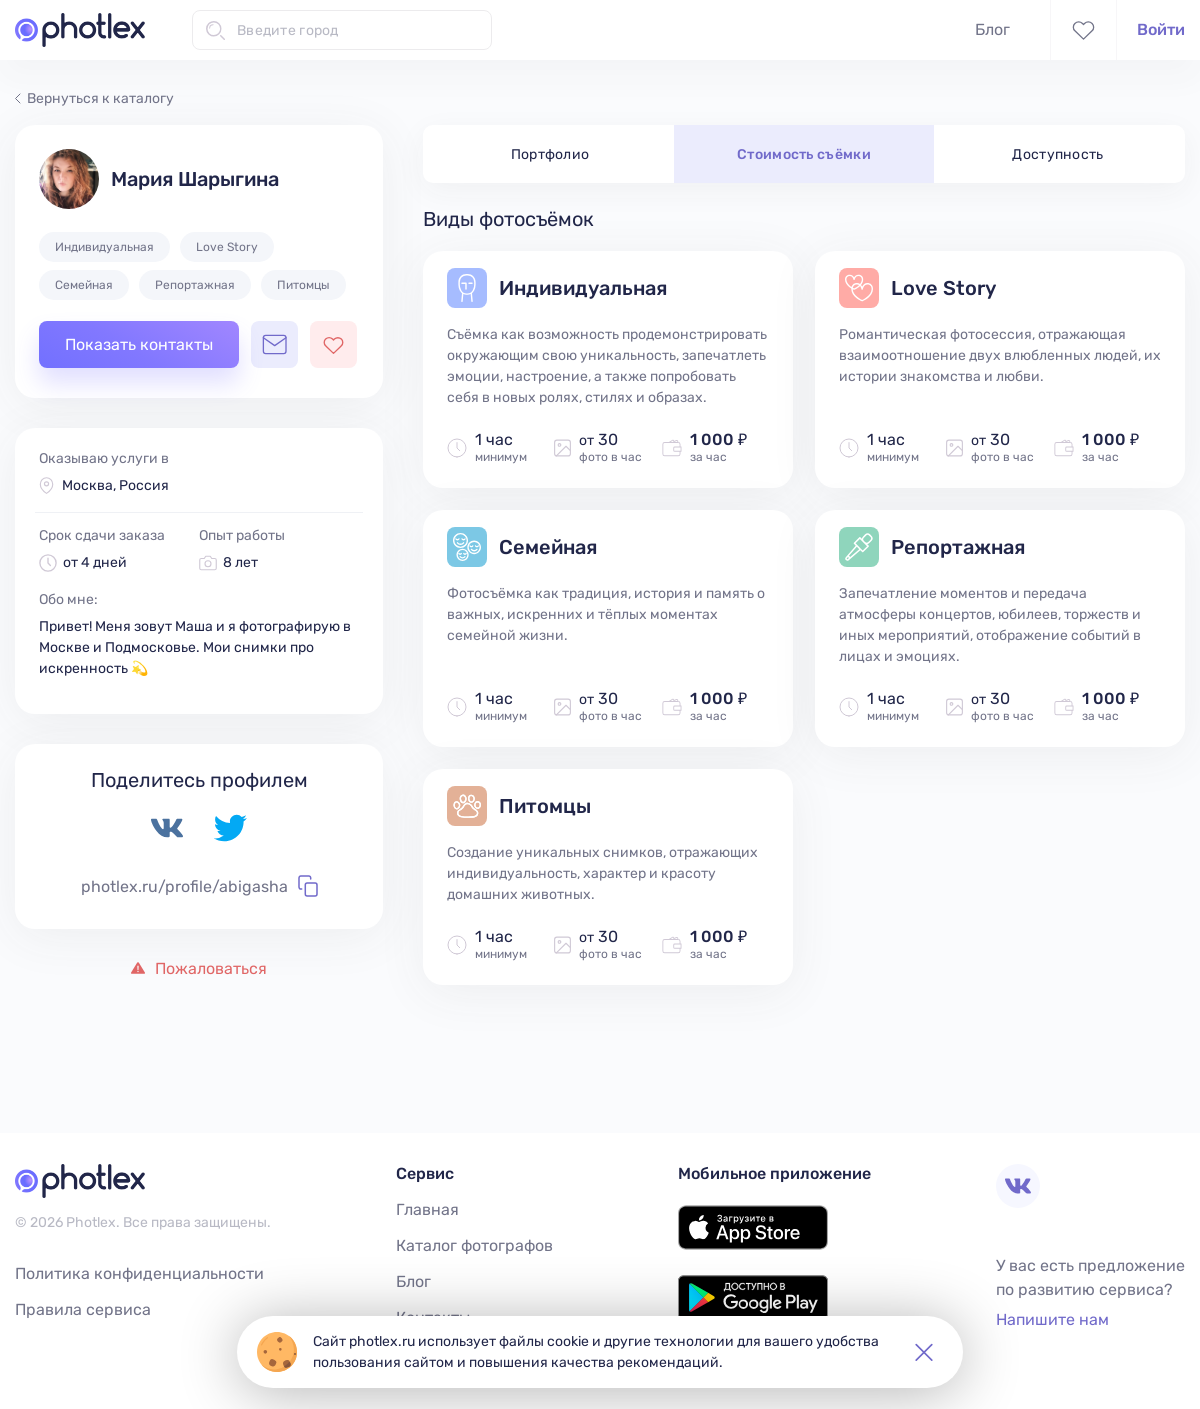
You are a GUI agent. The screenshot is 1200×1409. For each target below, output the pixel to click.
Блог (992, 29)
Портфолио (550, 154)
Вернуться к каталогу (94, 98)
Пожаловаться (199, 968)
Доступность (1058, 154)
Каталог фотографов (474, 1245)
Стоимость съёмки (804, 154)
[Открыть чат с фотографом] (274, 344)
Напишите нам (1052, 1319)
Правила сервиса (83, 1309)
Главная (427, 1209)
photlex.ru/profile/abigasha (199, 886)
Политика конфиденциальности (139, 1273)
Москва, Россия (115, 485)
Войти (1161, 29)
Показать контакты (139, 344)
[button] (924, 1352)
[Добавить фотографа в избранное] (333, 344)
